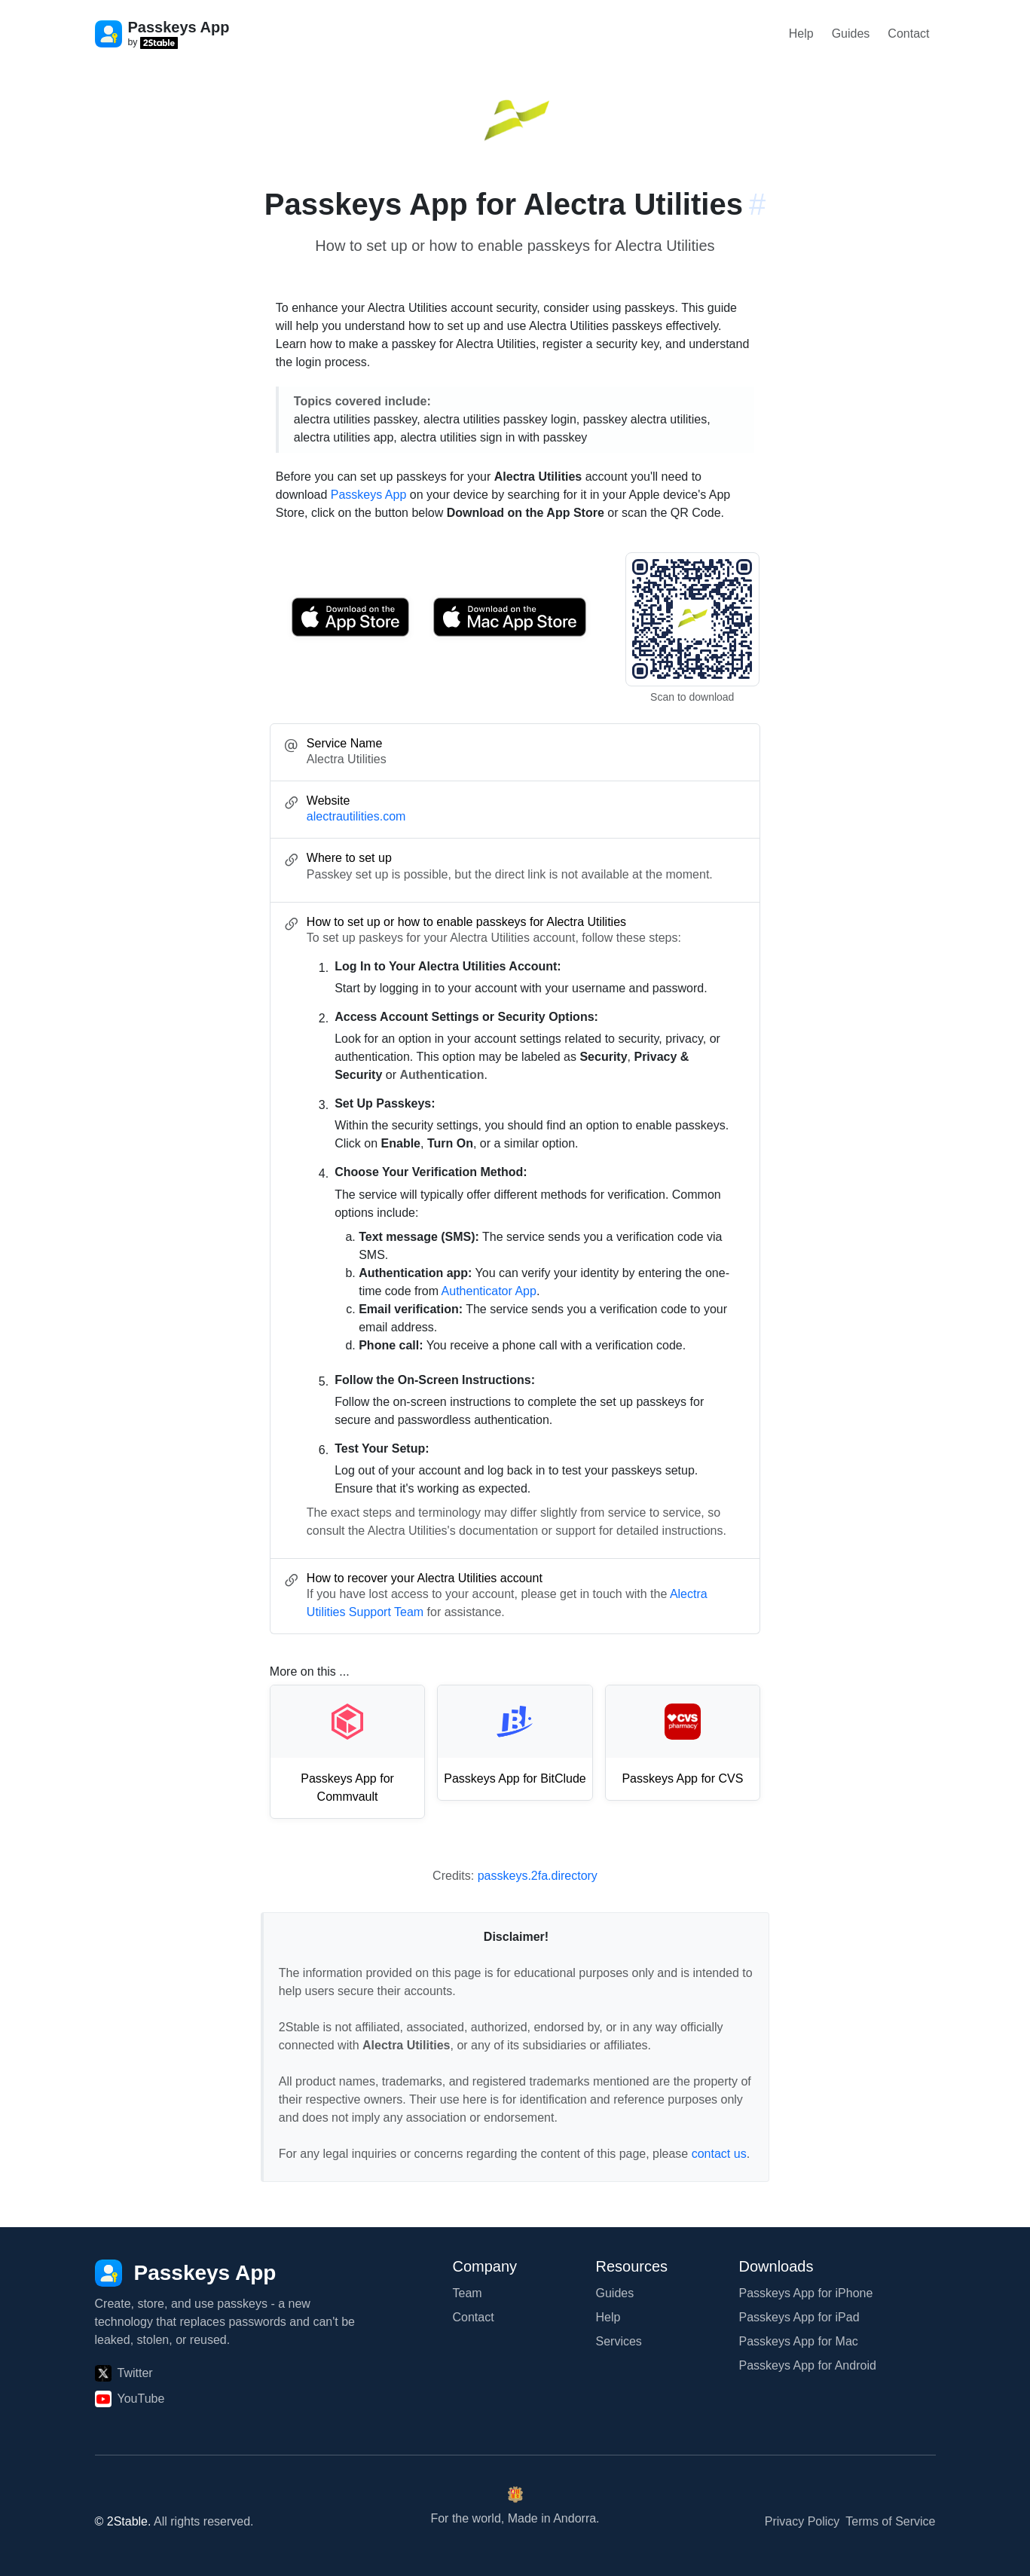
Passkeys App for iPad (799, 2317)
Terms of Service (890, 2521)
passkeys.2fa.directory (538, 1875)
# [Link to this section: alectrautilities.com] (757, 204)
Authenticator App (489, 1291)
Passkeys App (369, 494)
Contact (908, 33)
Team (467, 2293)
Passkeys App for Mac (798, 2341)
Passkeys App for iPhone (806, 2293)
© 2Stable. (123, 2521)
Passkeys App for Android (807, 2365)
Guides (851, 33)
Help (801, 33)
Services (619, 2341)
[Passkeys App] (186, 2273)
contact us (719, 2153)
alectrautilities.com (356, 816)
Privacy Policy (802, 2521)
